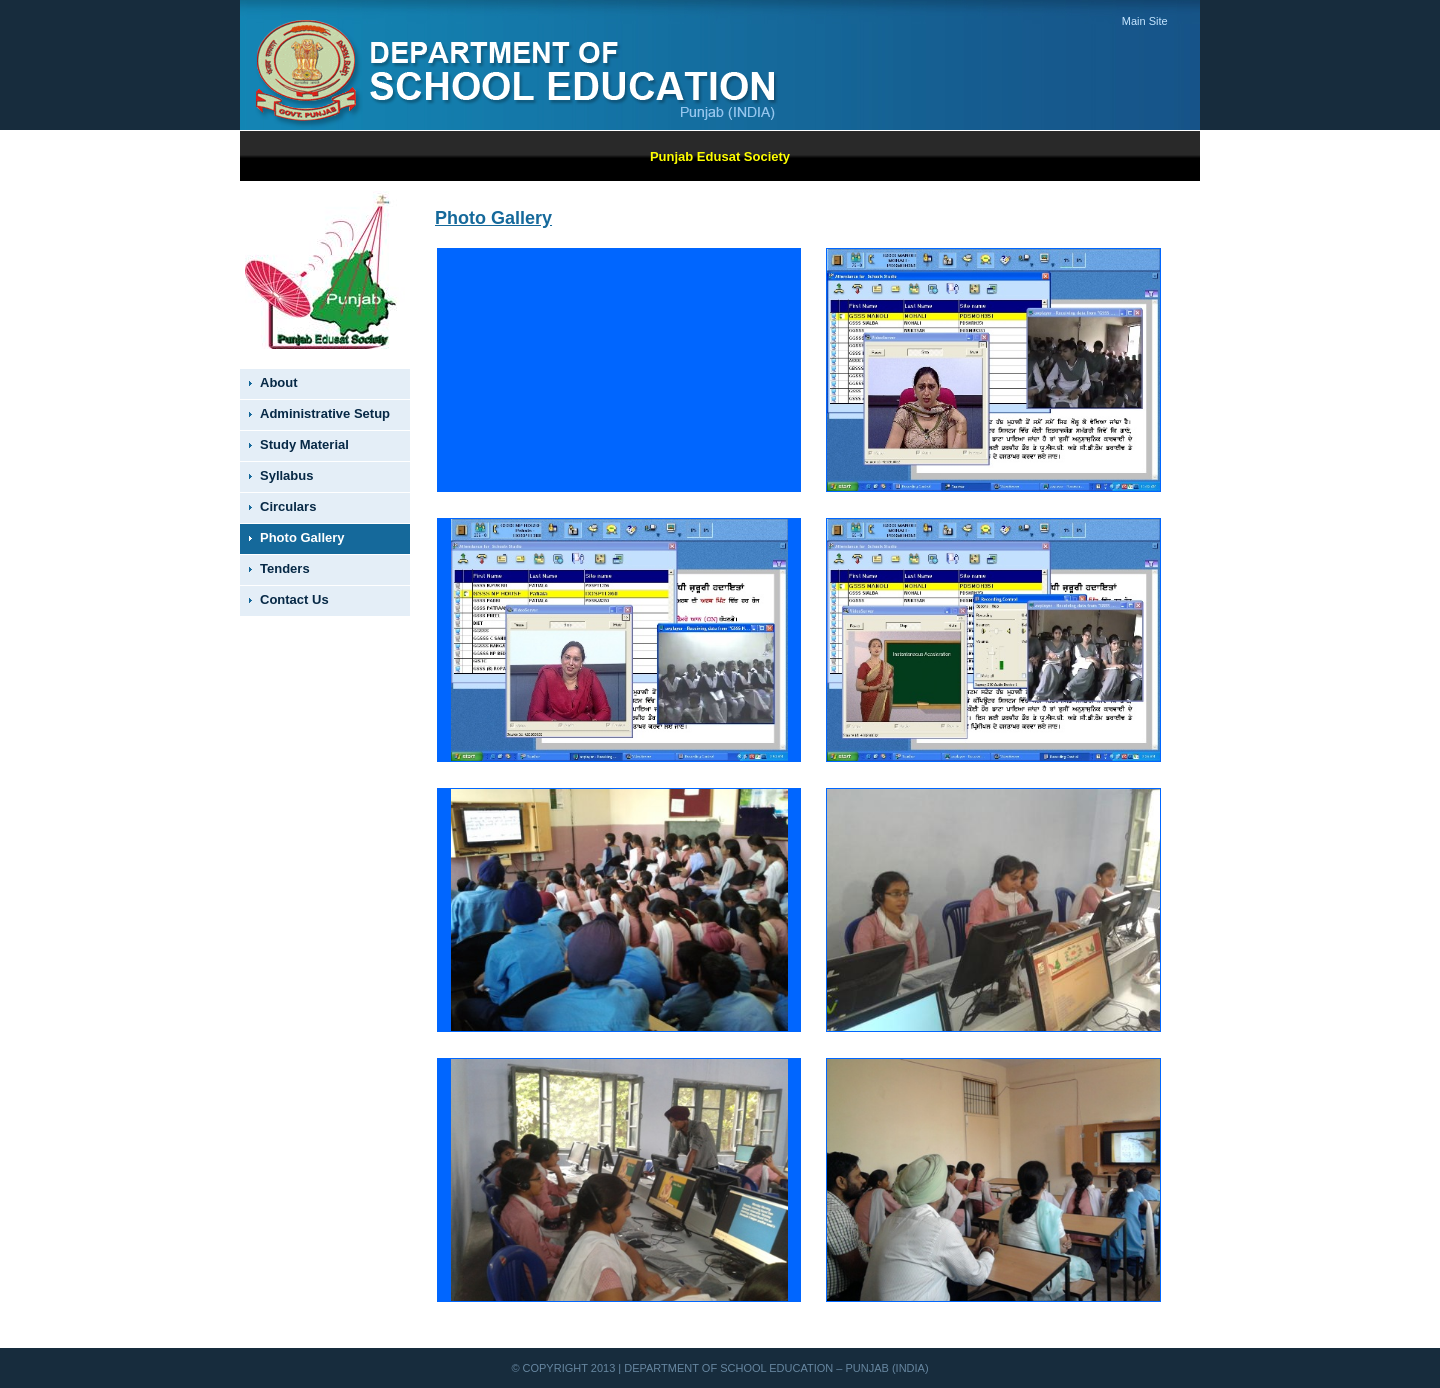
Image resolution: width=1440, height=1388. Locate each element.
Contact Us (294, 599)
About (279, 382)
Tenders (285, 568)
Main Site (1145, 21)
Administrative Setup (325, 413)
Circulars (288, 506)
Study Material (304, 444)
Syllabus (286, 475)
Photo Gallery (302, 537)
